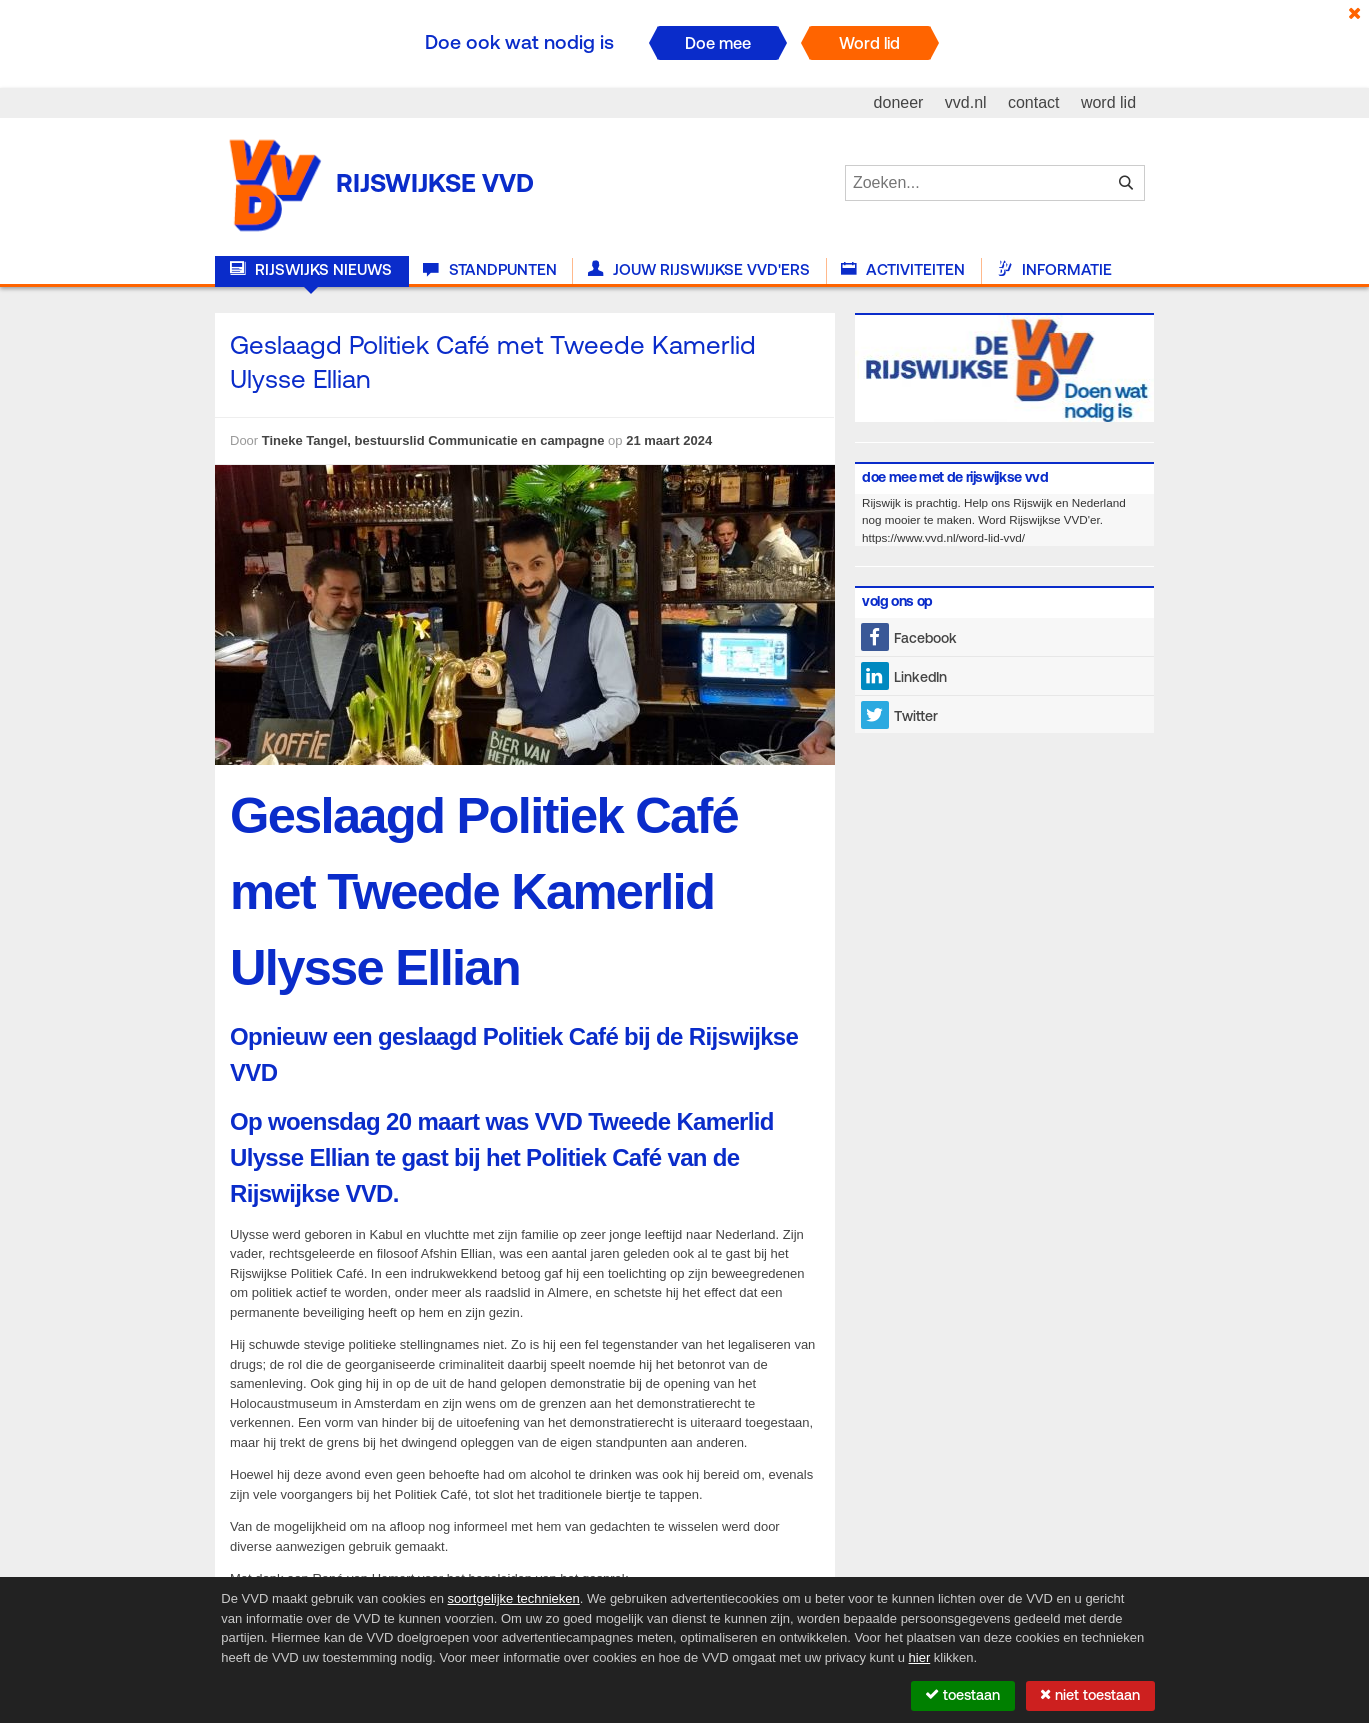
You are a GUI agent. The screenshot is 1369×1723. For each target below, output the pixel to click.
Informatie (1054, 270)
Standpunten (489, 270)
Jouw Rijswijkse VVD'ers (699, 270)
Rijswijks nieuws (311, 270)
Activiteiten (903, 270)
